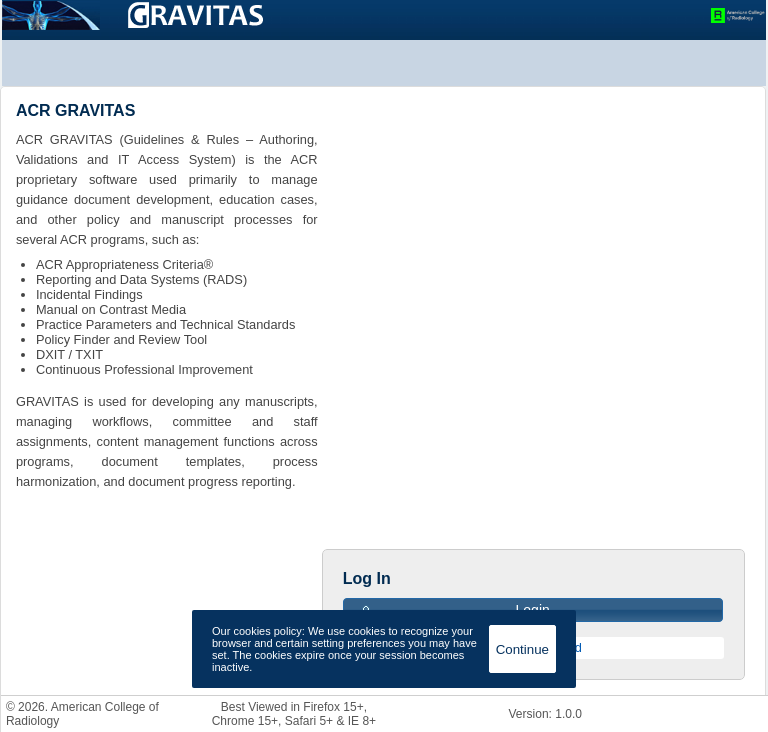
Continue (522, 649)
